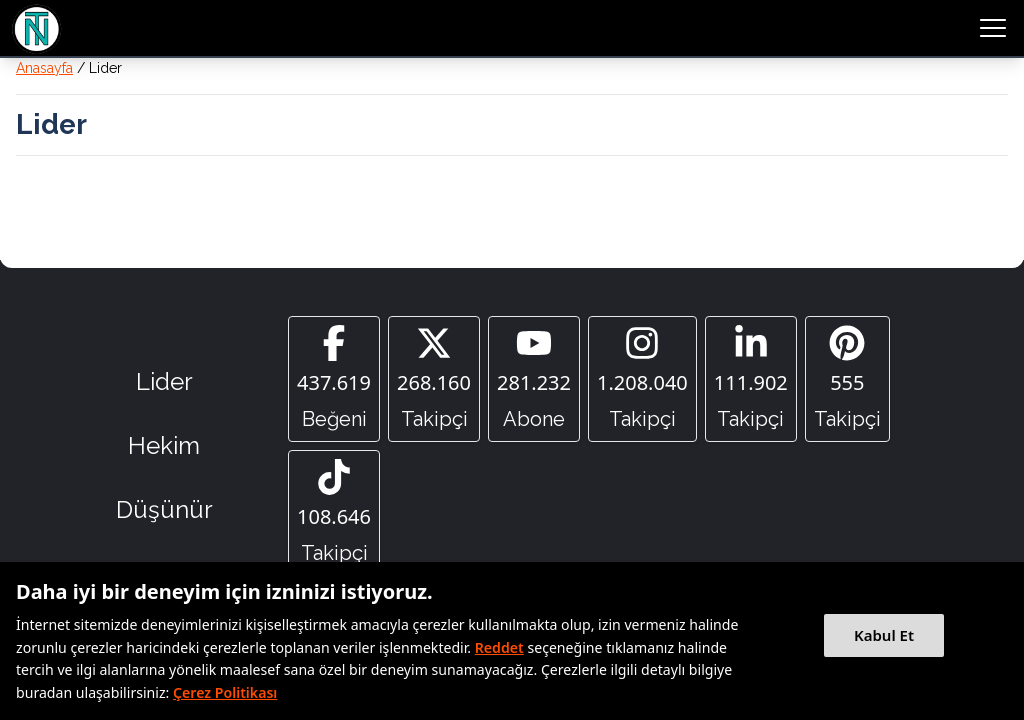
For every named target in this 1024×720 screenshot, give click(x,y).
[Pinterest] (847, 379)
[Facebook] (334, 379)
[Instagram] (642, 379)
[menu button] (993, 28)
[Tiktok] (334, 513)
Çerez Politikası (225, 692)
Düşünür (164, 509)
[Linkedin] (751, 379)
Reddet (499, 647)
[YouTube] (534, 379)
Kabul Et (884, 635)
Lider (164, 381)
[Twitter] (434, 379)
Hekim (164, 445)
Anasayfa (44, 68)
